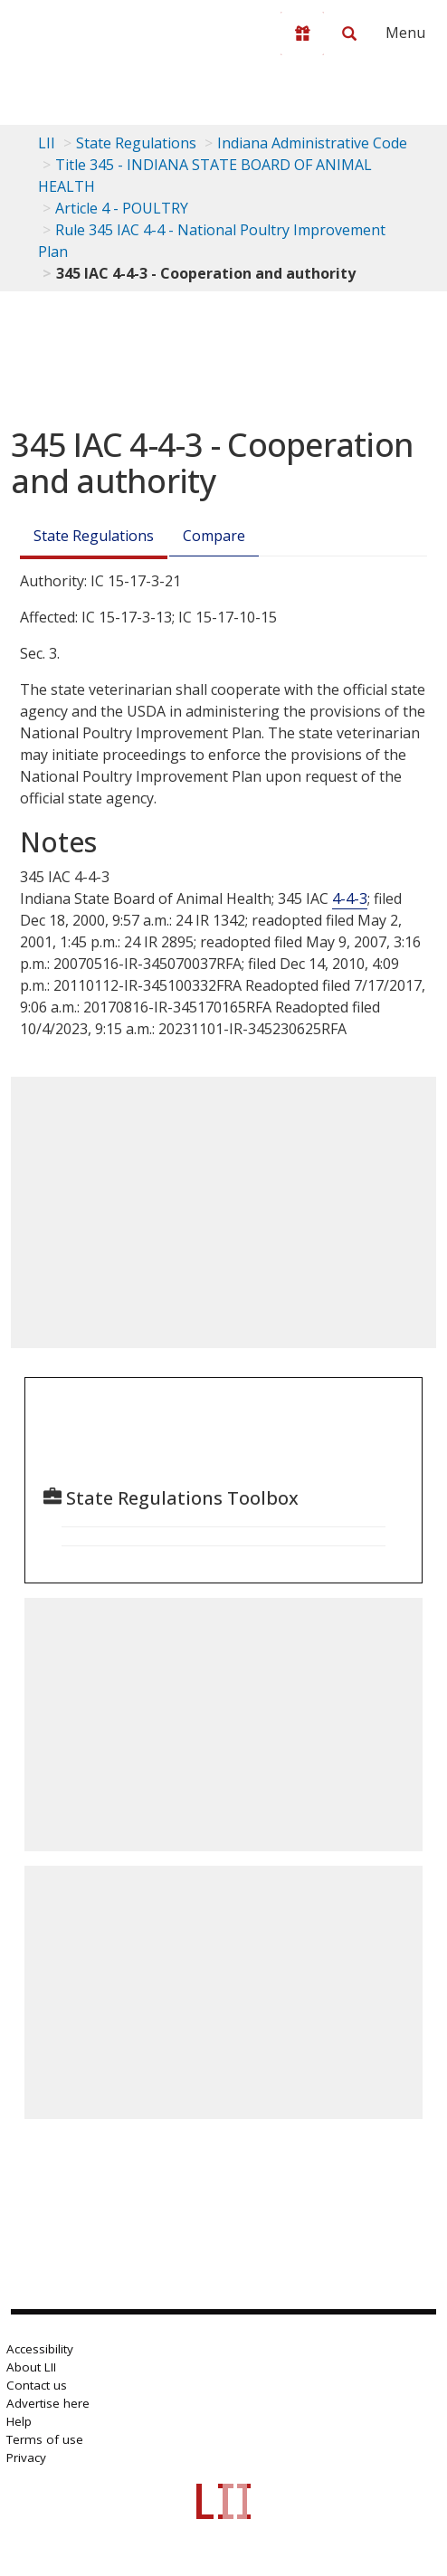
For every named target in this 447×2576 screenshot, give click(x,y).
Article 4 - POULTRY (121, 208)
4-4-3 (349, 898)
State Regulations (136, 143)
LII (46, 143)
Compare (214, 536)
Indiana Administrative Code (312, 143)
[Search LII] (349, 33)
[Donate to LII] (302, 33)
